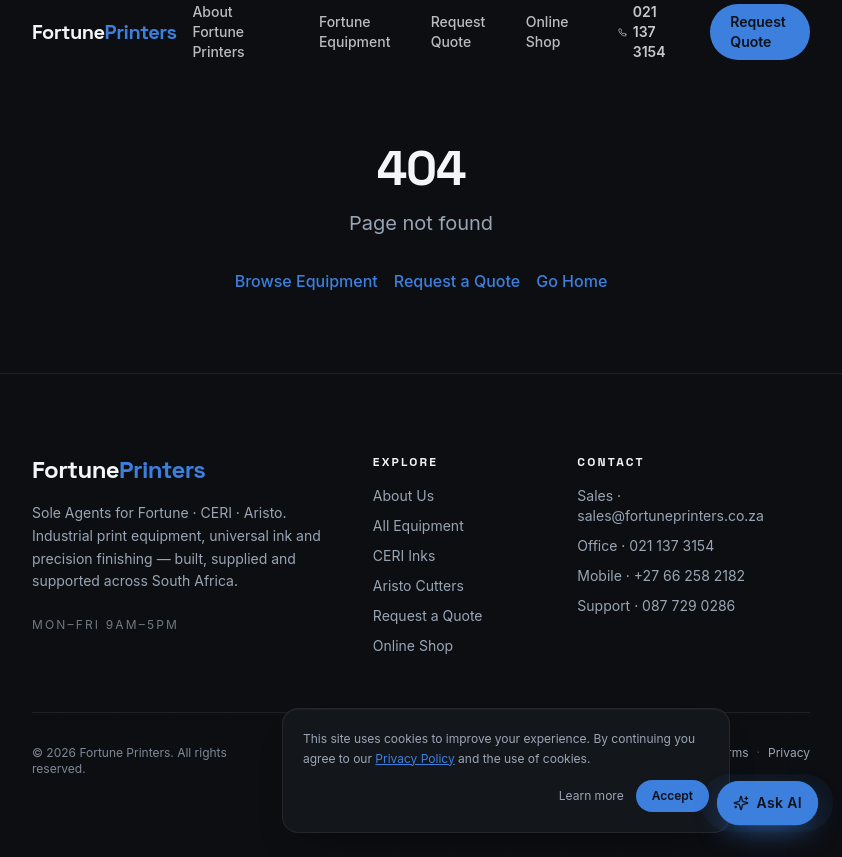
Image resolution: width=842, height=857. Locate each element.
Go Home (571, 281)
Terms (730, 752)
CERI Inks (404, 555)
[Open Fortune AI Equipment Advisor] (767, 803)
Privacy (789, 752)
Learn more (591, 795)
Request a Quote (457, 281)
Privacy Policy (414, 758)
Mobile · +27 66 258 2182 (661, 575)
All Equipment (418, 525)
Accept (672, 795)
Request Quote (458, 31)
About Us (403, 495)
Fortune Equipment (355, 31)
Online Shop (547, 31)
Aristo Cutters (418, 585)
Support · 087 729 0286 (656, 605)
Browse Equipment (306, 281)
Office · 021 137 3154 (645, 545)
